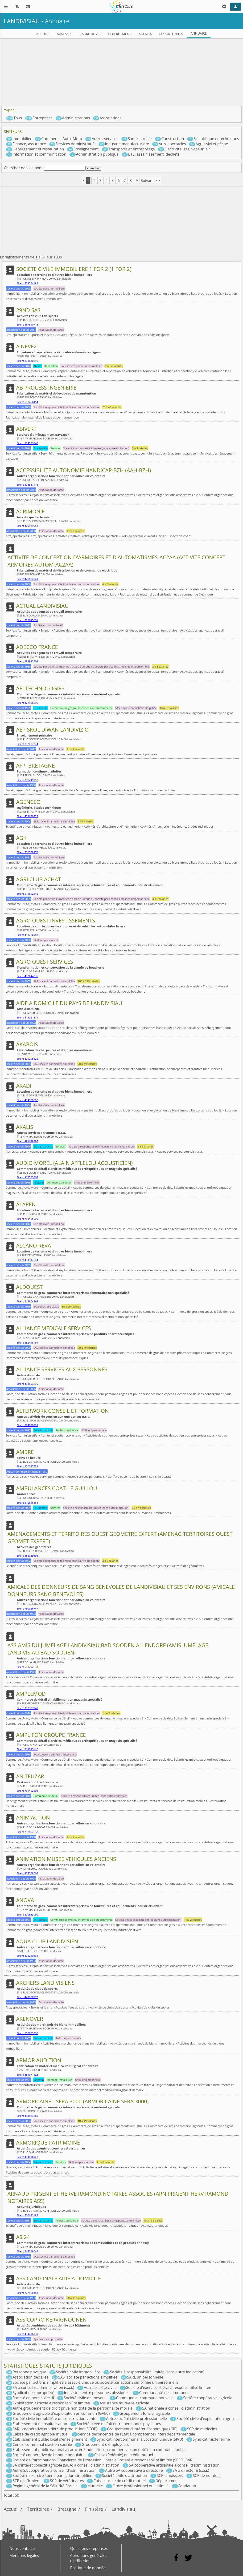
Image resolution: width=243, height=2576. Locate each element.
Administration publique (94, 154)
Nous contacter (22, 2548)
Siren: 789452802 (27, 1790)
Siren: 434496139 (27, 2334)
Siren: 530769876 (27, 852)
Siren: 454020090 (27, 1100)
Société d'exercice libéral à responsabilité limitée (165, 2387)
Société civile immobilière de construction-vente (51, 2418)
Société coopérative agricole (204, 2397)
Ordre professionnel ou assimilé (137, 2485)
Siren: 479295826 (27, 1058)
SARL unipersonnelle (142, 2377)
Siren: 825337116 (27, 484)
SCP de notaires (203, 2475)
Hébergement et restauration (35, 149)
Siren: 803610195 (27, 360)
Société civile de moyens (81, 2397)
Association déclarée (27, 2377)
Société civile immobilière (74, 2372)
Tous (14, 118)
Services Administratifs (72, 143)
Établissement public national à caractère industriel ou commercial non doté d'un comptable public (96, 2449)
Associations (107, 118)
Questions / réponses (89, 2548)
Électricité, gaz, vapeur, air (184, 149)
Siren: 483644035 (27, 976)
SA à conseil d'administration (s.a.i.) (40, 2387)
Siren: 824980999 (27, 1425)
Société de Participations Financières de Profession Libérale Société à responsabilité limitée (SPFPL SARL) (100, 2460)
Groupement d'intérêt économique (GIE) (139, 2428)
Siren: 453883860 (27, 2115)
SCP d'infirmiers (23, 2480)
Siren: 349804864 (27, 1301)
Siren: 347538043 (27, 2251)
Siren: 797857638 (27, 1832)
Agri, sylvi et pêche (208, 143)
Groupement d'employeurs (102, 2444)
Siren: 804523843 (27, 443)
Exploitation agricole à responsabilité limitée (48, 2403)
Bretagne (66, 2509)
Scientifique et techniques (213, 138)
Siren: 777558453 (27, 2292)
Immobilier (19, 138)
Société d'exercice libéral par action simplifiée (49, 2475)
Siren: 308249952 (27, 780)
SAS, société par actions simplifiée (85, 2377)
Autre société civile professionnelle (133, 2418)
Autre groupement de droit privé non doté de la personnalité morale (69, 2408)
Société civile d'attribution (121, 2475)
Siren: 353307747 (27, 1708)
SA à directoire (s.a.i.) (187, 2470)
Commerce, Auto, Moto (58, 138)
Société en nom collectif (30, 2397)
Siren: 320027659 (27, 1466)
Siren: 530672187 (27, 2215)
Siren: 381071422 (27, 2074)
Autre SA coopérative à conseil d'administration (50, 2470)
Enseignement (83, 149)
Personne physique (26, 2372)
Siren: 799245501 (27, 620)
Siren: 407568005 (27, 1873)
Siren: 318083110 (27, 1749)
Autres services (101, 138)
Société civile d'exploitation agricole (204, 2418)
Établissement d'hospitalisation (36, 2423)
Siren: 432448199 (27, 1342)
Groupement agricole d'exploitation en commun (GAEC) (58, 2413)
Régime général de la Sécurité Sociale (42, 2485)
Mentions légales (24, 2555)
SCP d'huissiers (166, 2475)
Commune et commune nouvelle (141, 2397)
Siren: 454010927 (27, 2157)
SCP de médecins (199, 2428)
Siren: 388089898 (27, 1555)
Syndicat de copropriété (30, 2392)
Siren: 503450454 (27, 402)
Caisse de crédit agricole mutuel (37, 2434)
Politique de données (88, 2567)
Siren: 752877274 (27, 744)
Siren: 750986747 (27, 1608)
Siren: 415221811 (27, 1017)
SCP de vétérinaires (64, 2480)
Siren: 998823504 (27, 661)
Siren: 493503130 (27, 1383)
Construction (169, 138)
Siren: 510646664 (27, 1502)
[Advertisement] (121, 72)
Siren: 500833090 (27, 1914)
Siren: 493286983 (27, 935)
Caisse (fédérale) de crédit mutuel (120, 2454)
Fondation (184, 2485)
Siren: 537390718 (27, 324)
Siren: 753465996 (27, 1218)
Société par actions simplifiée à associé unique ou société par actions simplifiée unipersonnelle (92, 2382)
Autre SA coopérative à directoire (131, 2470)
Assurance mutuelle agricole (121, 2403)
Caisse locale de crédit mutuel (116, 2480)
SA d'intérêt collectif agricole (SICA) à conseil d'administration (62, 2465)
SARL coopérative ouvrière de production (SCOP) (51, 2428)
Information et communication (36, 154)
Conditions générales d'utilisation (88, 2558)
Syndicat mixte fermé (208, 2439)
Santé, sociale (136, 138)
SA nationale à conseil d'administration (173, 2408)
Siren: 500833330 (27, 2033)
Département (164, 2480)
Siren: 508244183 (27, 283)
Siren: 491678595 (27, 1141)
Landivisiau (123, 2509)
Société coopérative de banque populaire (45, 2454)
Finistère (94, 2509)
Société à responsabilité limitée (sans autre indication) (153, 2372)
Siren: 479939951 (27, 525)
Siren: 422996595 (27, 702)
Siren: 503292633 (27, 1667)
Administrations (73, 118)
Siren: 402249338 (27, 1955)
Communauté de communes (161, 2392)
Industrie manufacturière (124, 143)
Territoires (38, 2509)
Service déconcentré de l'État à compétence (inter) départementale (133, 2434)
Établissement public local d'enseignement (46, 2439)
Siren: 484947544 (27, 1260)
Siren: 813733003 (27, 1177)
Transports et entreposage (128, 149)
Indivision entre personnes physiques (93, 2392)
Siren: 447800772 (27, 1997)
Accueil (11, 2509)
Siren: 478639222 (27, 816)
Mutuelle (92, 2485)
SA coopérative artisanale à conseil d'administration (171, 2465)
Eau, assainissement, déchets (150, 154)
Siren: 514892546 (27, 893)
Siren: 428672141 (27, 579)
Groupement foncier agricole (141, 2413)
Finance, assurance (26, 143)
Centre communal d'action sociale (39, 2444)
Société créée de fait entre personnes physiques (115, 2423)
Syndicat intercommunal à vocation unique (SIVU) (136, 2439)
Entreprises (39, 118)
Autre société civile (96, 2387)
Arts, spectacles (169, 143)
